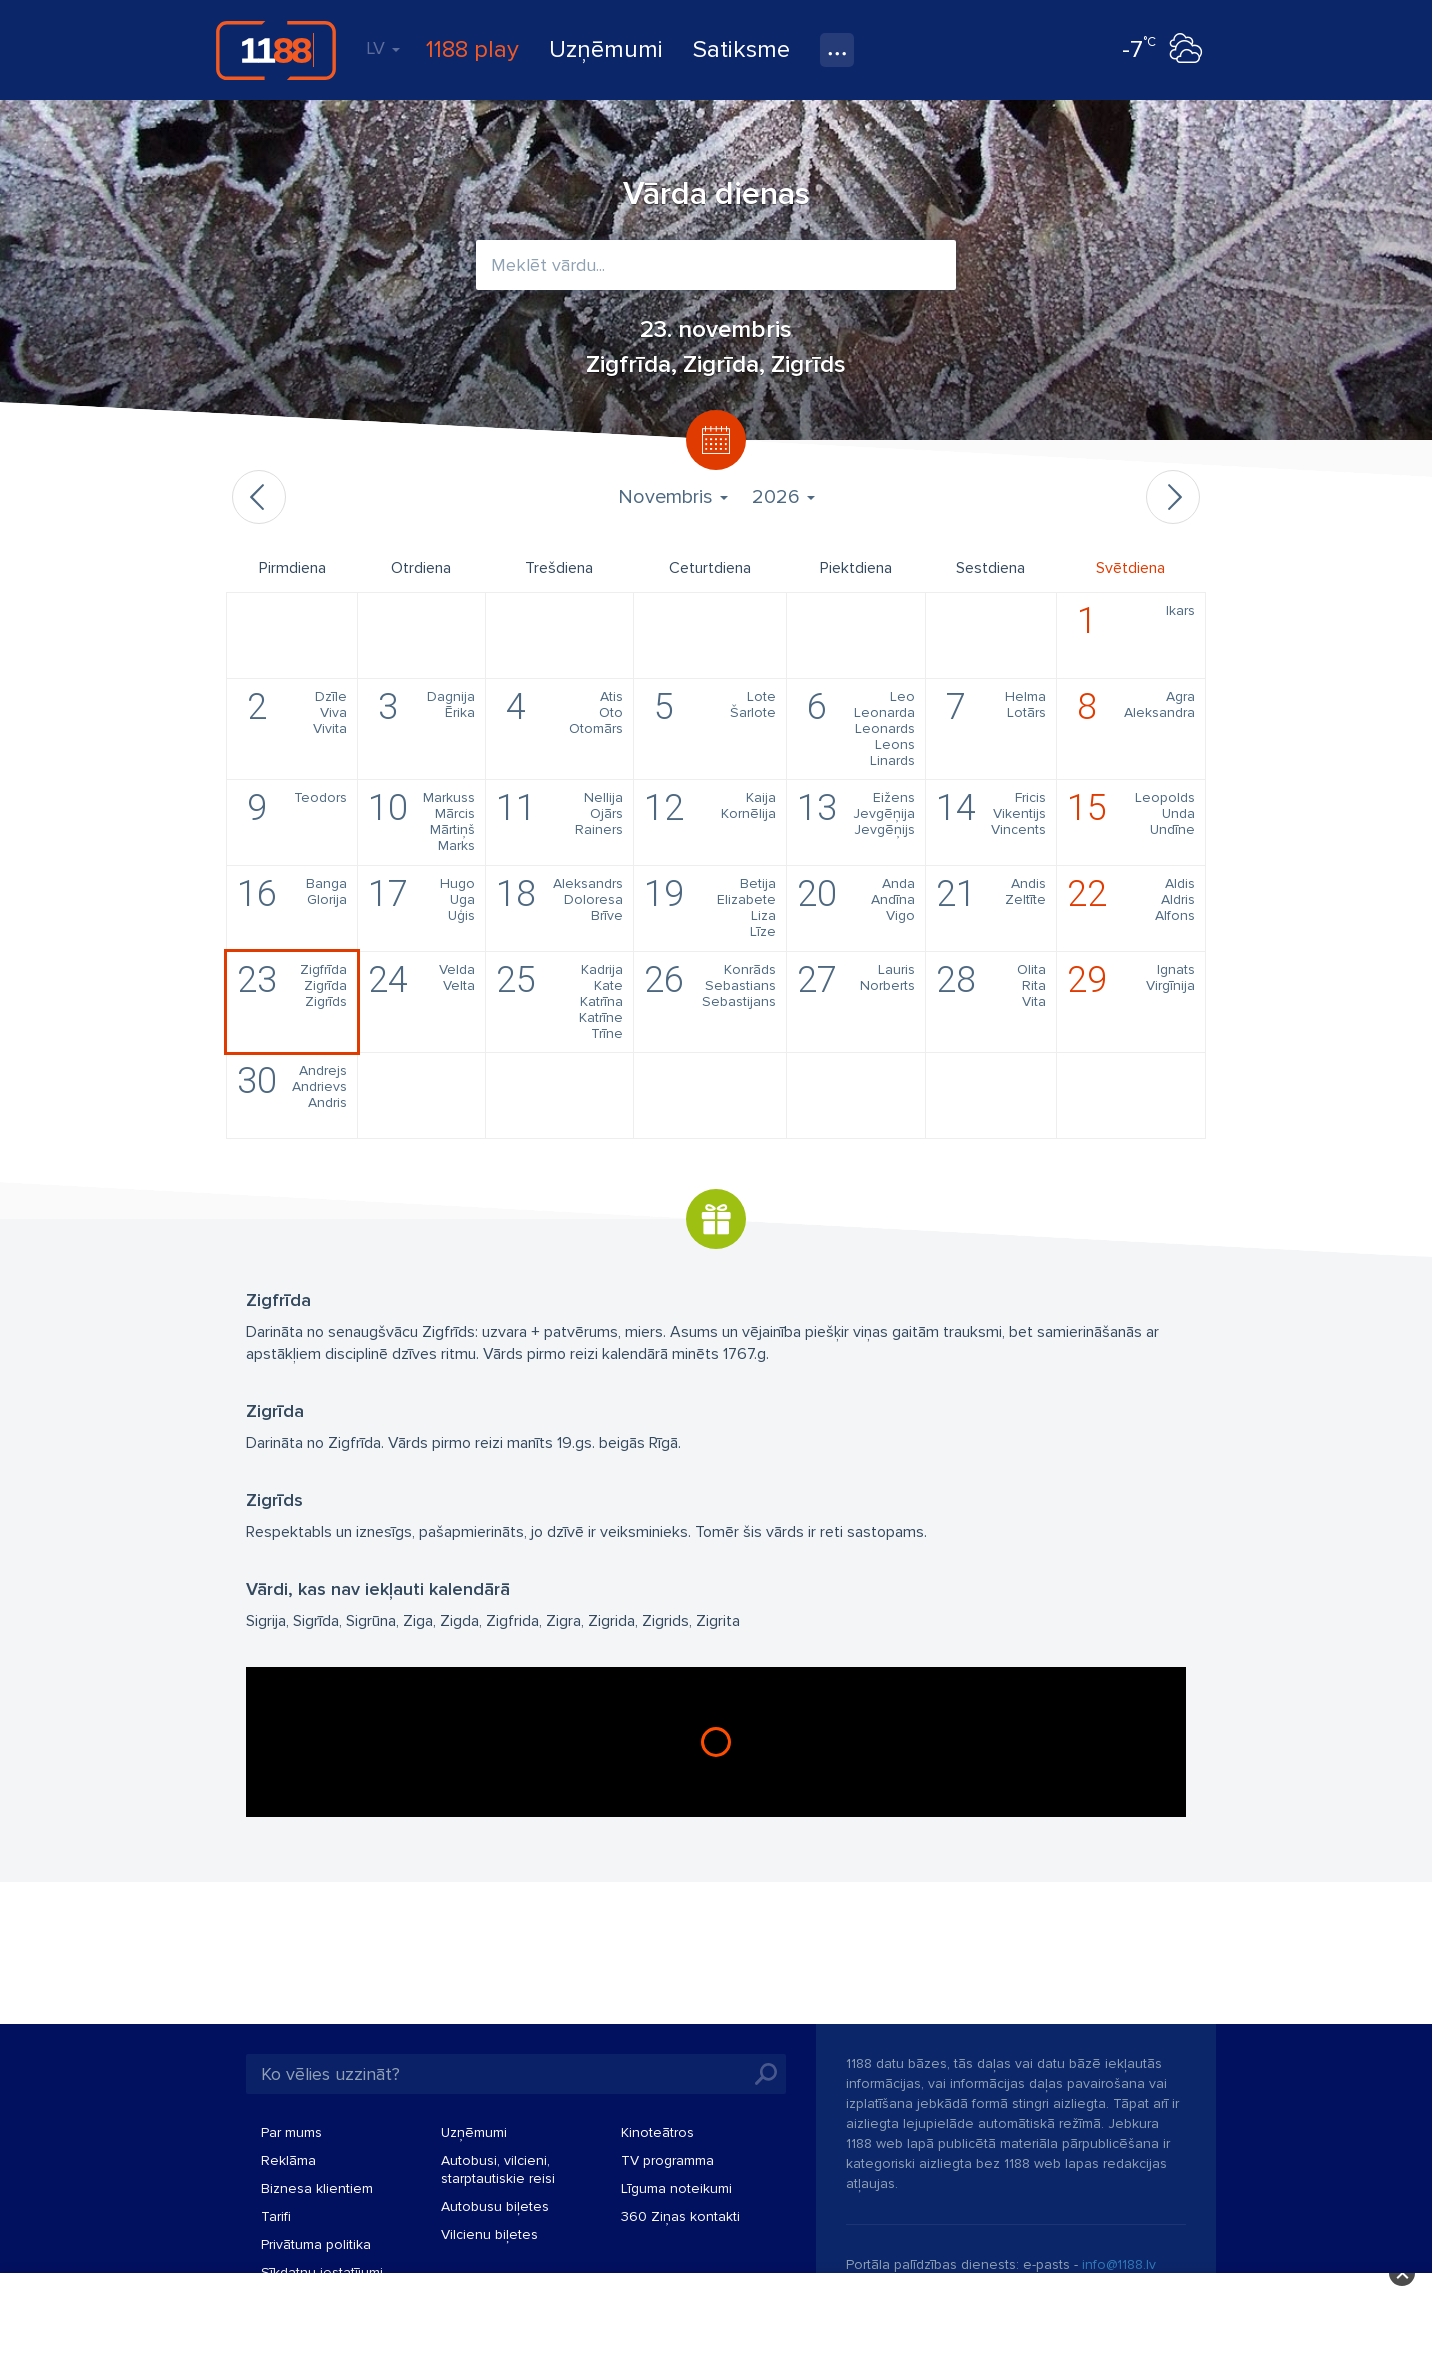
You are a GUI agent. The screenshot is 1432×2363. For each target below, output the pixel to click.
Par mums (291, 2132)
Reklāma (288, 2160)
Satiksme (741, 49)
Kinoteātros (657, 2132)
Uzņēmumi (606, 49)
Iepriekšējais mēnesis (259, 497)
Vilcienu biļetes (489, 2234)
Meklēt (766, 2074)
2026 (783, 497)
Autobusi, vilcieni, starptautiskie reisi (498, 2169)
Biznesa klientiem (317, 2188)
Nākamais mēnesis (1173, 497)
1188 (276, 50)
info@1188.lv (1119, 2264)
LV (383, 48)
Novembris (673, 497)
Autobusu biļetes (495, 2206)
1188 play (472, 49)
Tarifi (276, 2216)
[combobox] (716, 265)
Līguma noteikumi (676, 2188)
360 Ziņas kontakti (680, 2216)
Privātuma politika (316, 2244)
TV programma (667, 2160)
